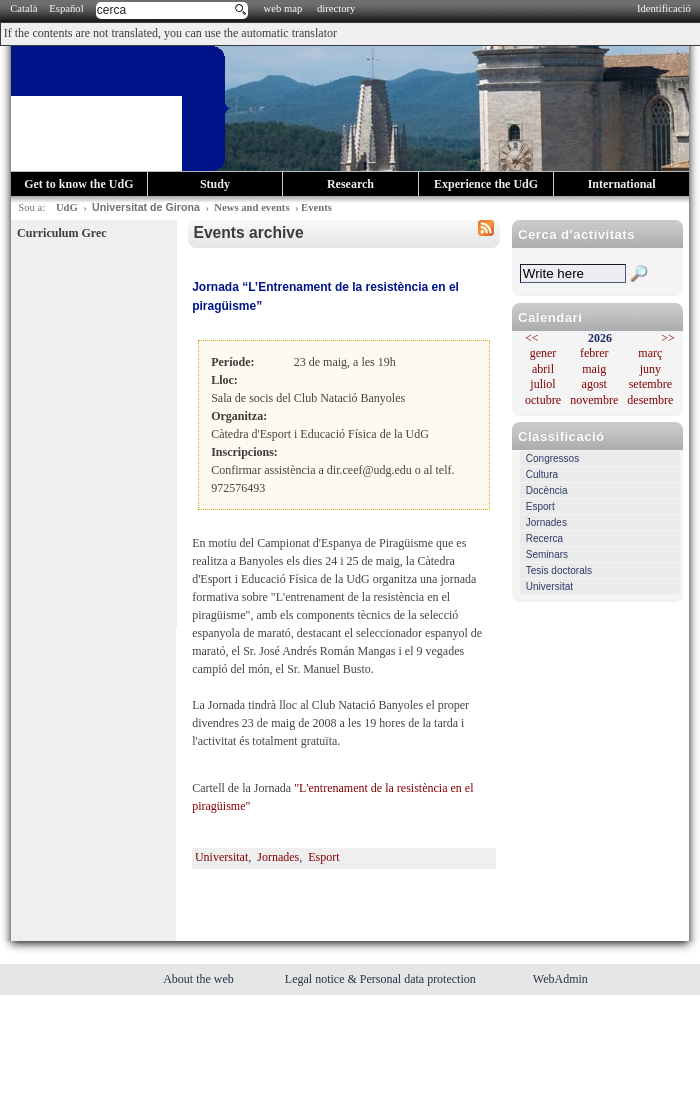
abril (543, 369)
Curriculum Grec (61, 233)
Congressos (552, 458)
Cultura (542, 474)
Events (316, 207)
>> (668, 338)
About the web (200, 979)
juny (650, 369)
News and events (251, 207)
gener (543, 353)
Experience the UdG (486, 184)
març (650, 353)
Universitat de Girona (146, 207)
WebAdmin (560, 979)
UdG (67, 207)
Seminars (547, 554)
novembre (594, 400)
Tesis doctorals (559, 570)
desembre (650, 400)
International (622, 184)
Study (215, 184)
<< (532, 338)
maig (594, 369)
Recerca (544, 538)
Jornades (546, 522)
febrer (594, 353)
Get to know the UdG (78, 184)
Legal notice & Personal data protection (382, 979)
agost (594, 384)
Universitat (549, 586)
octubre (543, 400)
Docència (547, 490)
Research (350, 184)
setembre (650, 384)
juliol (542, 384)
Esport (540, 506)
